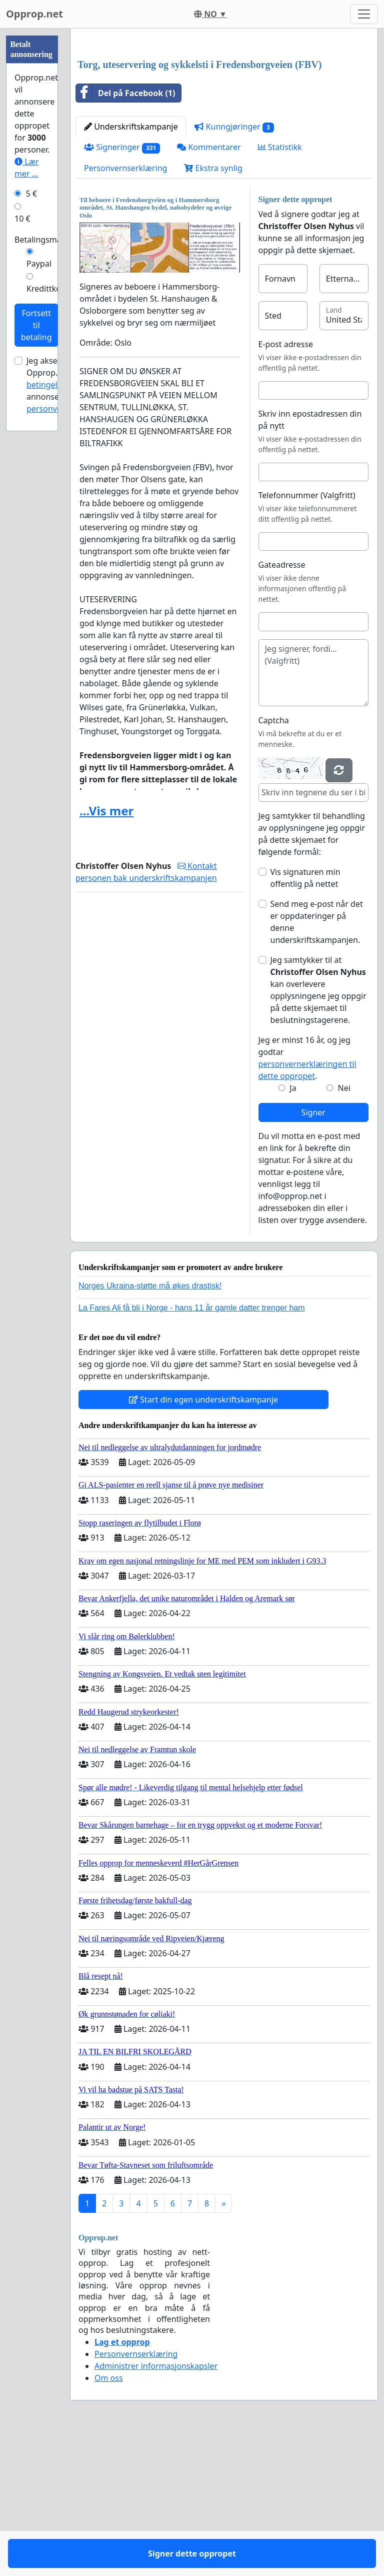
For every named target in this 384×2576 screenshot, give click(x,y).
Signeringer (122, 287)
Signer (314, 1252)
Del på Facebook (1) (125, 233)
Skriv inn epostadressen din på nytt (310, 559)
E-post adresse (286, 484)
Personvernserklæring (125, 308)
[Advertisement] (224, 115)
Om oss (108, 2517)
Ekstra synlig (213, 308)
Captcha (273, 860)
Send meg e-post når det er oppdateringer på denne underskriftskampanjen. (316, 1061)
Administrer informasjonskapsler (156, 2505)
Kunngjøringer (234, 267)
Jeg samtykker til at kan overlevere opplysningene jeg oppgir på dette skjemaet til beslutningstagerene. (318, 1129)
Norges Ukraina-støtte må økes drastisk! (150, 1426)
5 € (31, 193)
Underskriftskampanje (131, 266)
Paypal (39, 263)
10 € (22, 218)
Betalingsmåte (41, 239)
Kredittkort (46, 288)
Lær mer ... (26, 167)
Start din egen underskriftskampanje (203, 1539)
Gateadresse (282, 704)
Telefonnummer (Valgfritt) (307, 635)
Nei (344, 1227)
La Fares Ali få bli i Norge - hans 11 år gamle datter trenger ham (191, 1448)
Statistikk (280, 287)
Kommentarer (208, 287)
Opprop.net (34, 14)
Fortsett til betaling (36, 325)
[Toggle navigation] (364, 14)
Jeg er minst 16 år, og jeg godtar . (307, 1197)
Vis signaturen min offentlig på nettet (305, 1017)
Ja (293, 1227)
